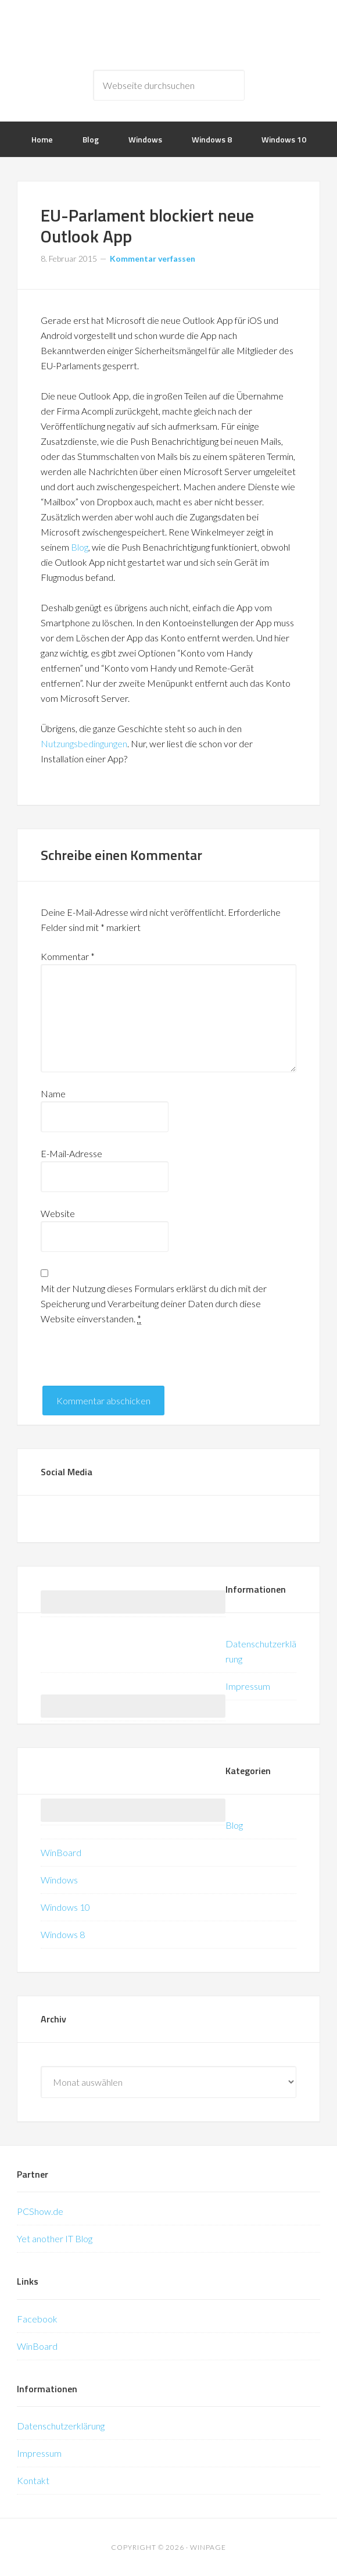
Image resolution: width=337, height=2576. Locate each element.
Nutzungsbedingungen (84, 743)
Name (53, 1093)
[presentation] (129, 1363)
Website (58, 1213)
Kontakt (33, 2480)
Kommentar (68, 956)
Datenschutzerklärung (61, 2425)
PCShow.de (40, 2211)
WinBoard (61, 1852)
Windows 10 (65, 1907)
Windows (59, 1879)
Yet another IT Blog (54, 2238)
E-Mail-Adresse (71, 1153)
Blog (79, 546)
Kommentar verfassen (152, 258)
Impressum (247, 1686)
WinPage (168, 35)
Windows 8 (63, 1934)
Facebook (37, 2318)
